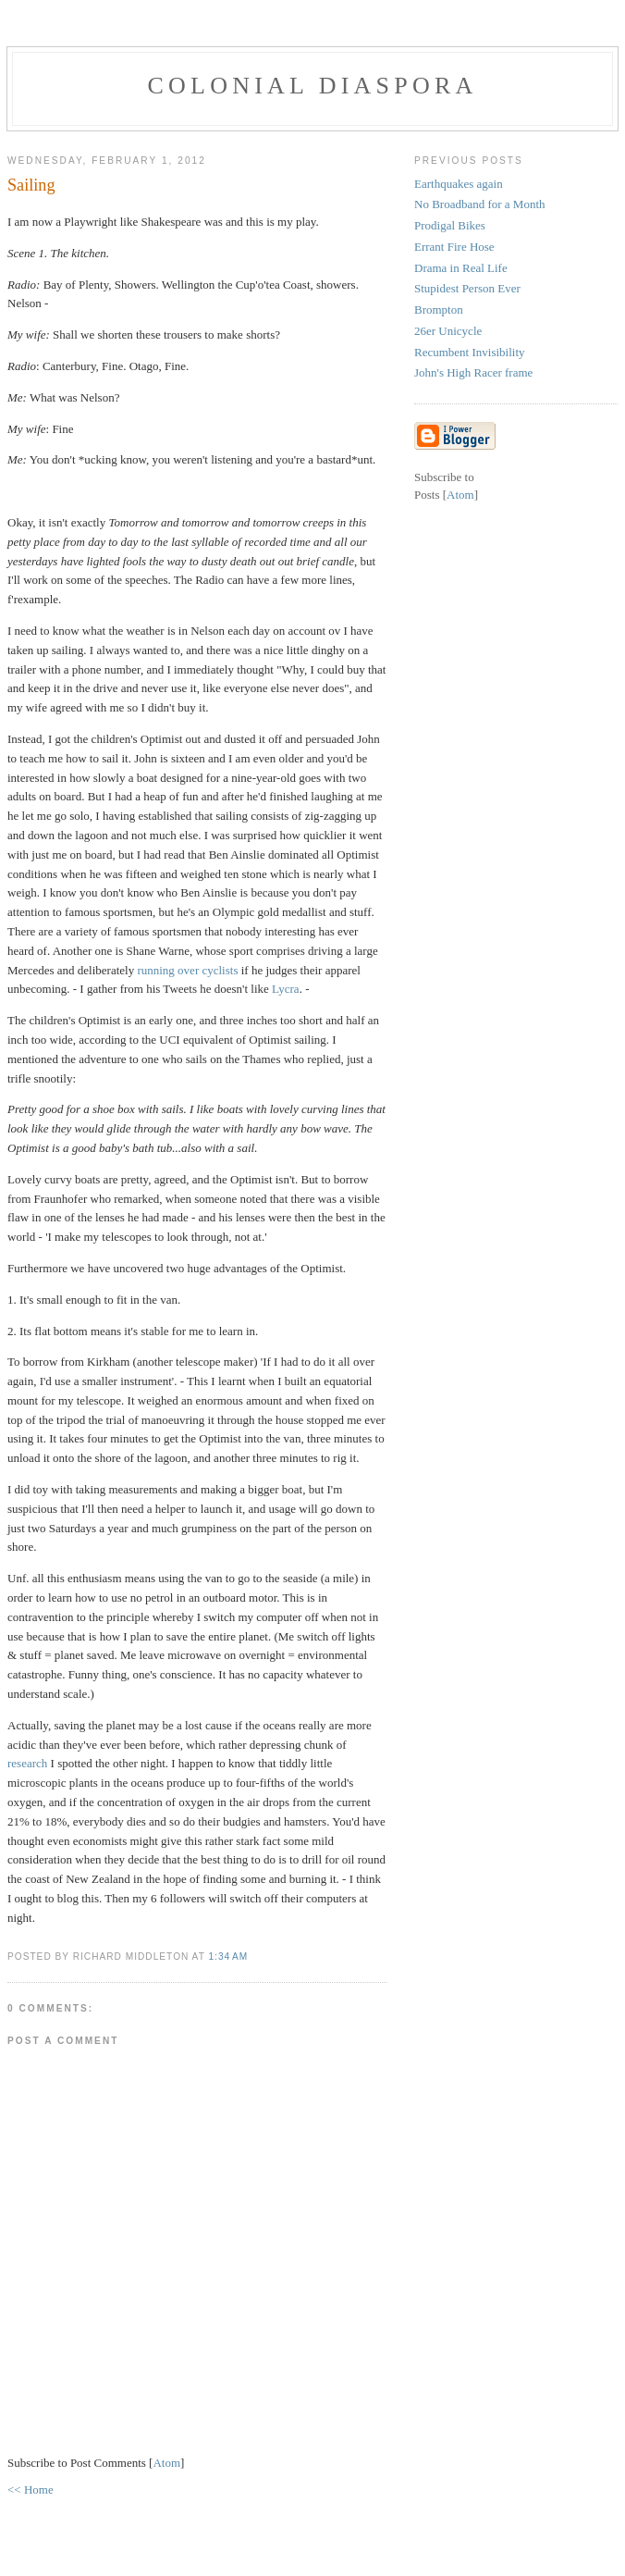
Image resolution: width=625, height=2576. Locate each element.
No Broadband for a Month (479, 204)
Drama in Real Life (461, 268)
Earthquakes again (458, 184)
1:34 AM (228, 1956)
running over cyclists (187, 970)
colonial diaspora (313, 85)
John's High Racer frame (473, 372)
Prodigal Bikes (449, 225)
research (29, 1763)
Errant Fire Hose (454, 247)
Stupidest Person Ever (467, 288)
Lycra (286, 989)
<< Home (30, 2489)
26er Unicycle (448, 331)
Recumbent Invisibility (469, 352)
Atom (166, 2463)
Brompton (438, 309)
